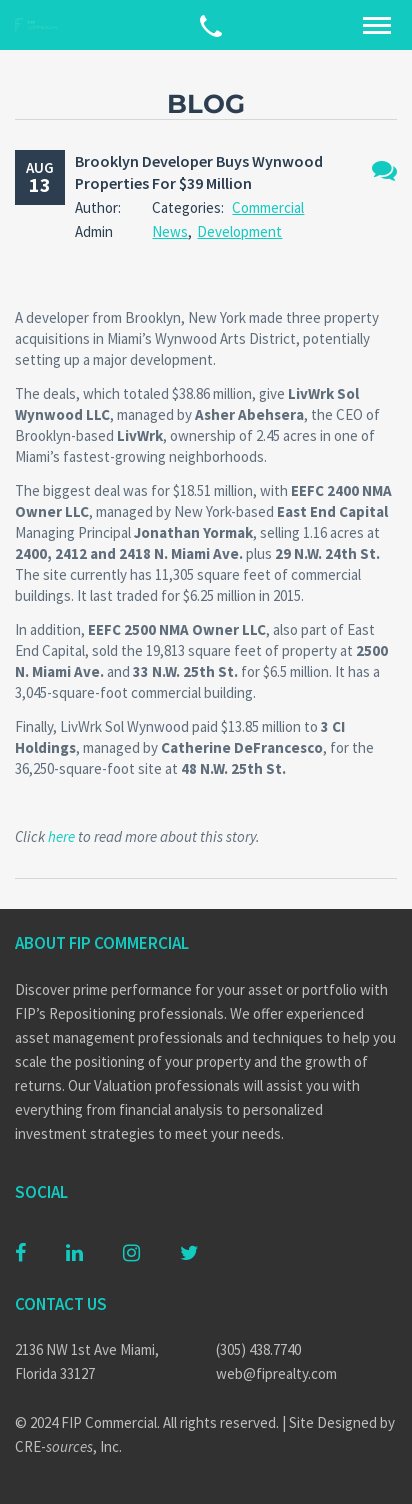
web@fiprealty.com (276, 1373)
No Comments (384, 170)
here (61, 836)
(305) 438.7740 (258, 1349)
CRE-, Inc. (68, 1446)
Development (239, 231)
